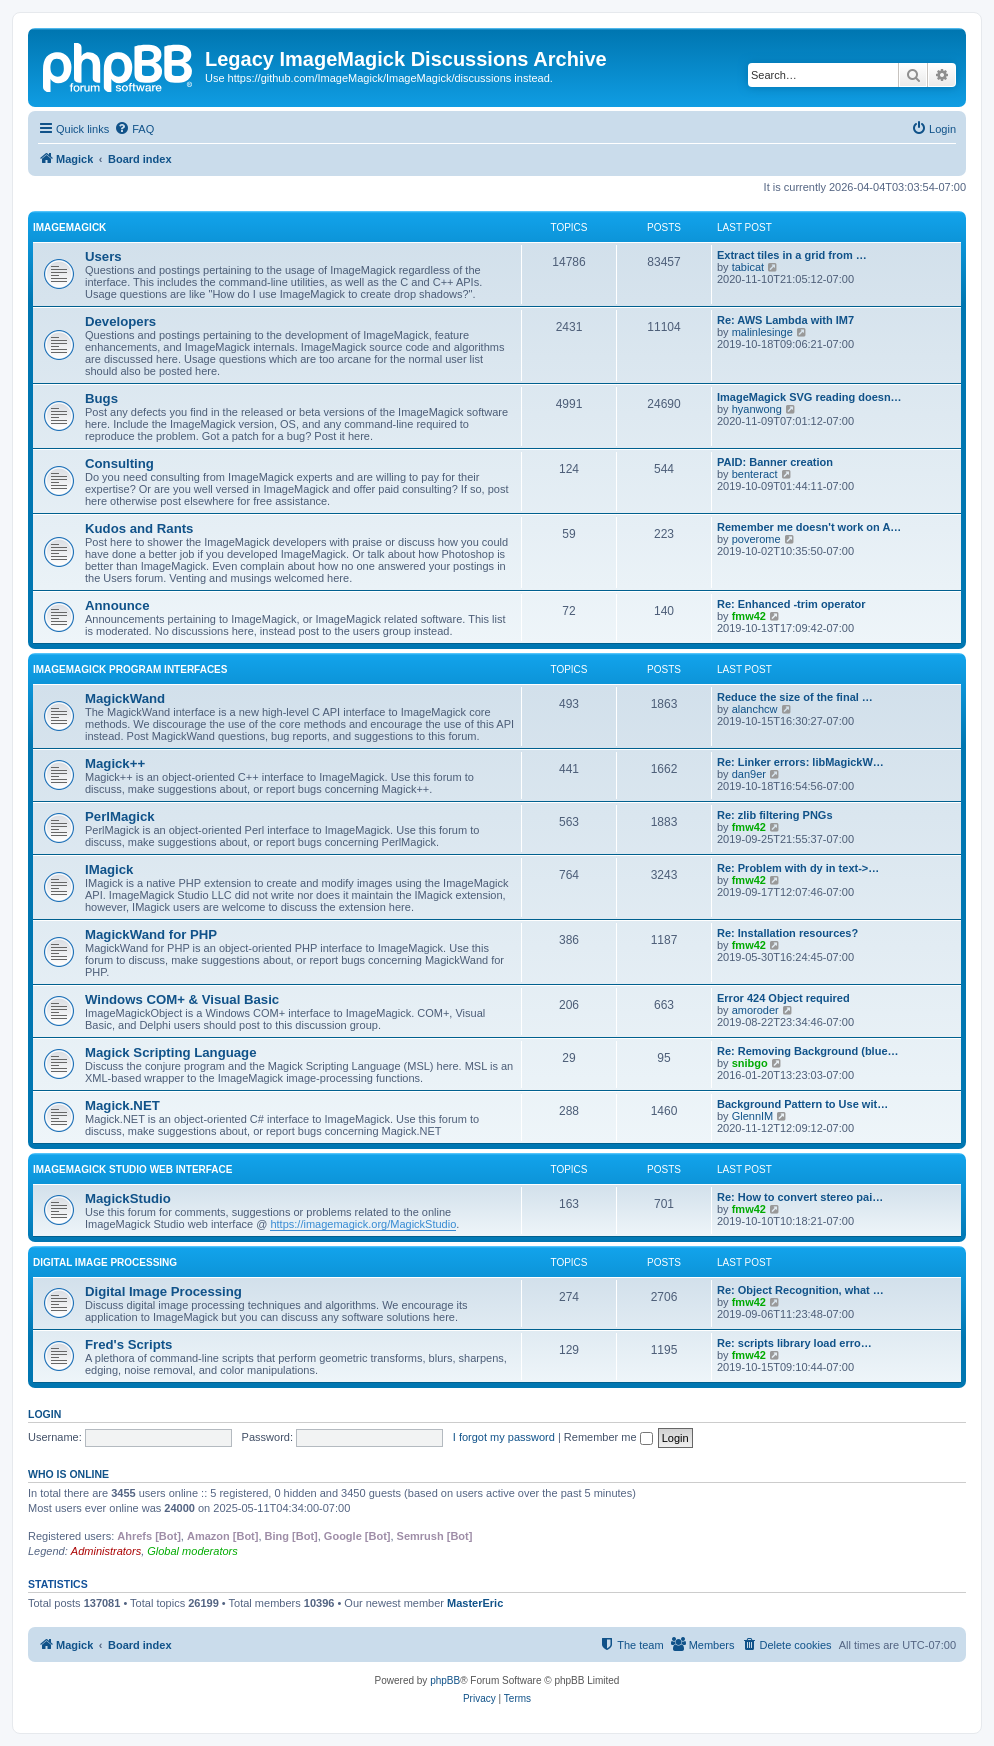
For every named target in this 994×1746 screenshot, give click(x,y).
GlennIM (753, 1116)
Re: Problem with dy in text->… (798, 868)
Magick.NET (122, 1105)
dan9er (749, 774)
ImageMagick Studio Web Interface (132, 1169)
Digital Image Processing (105, 1262)
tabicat (748, 267)
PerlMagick (120, 816)
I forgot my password (504, 1437)
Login (44, 1414)
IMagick (109, 869)
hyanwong (757, 409)
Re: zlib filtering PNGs (775, 815)
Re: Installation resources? (787, 933)
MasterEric (475, 1603)
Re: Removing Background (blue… (808, 1051)
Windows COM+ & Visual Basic (182, 999)
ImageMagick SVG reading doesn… (809, 397)
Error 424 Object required (783, 998)
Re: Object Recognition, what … (800, 1290)
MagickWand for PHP (151, 934)
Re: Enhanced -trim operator (791, 604)
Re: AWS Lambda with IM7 (785, 320)
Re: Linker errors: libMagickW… (800, 762)
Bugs (101, 398)
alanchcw (755, 709)
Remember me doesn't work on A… (809, 527)
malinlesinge (762, 332)
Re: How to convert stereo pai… (800, 1197)
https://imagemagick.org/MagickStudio (363, 1224)
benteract (755, 474)
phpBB (445, 1680)
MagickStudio (128, 1198)
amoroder (755, 1010)
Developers (120, 321)
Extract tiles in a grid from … (792, 255)
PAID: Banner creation (775, 462)
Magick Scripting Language (170, 1052)
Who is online (68, 1474)
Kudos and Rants (139, 528)
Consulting (119, 463)
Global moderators (192, 1551)
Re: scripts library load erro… (794, 1343)
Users (103, 256)
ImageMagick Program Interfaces (130, 669)
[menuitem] (134, 129)
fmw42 (749, 616)
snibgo (750, 1063)
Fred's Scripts (128, 1344)
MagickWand (125, 698)
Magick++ (115, 763)
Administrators (106, 1551)
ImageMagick (69, 227)
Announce (117, 605)
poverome (756, 539)
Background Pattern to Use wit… (802, 1104)
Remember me (608, 1437)
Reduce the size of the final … (795, 697)
